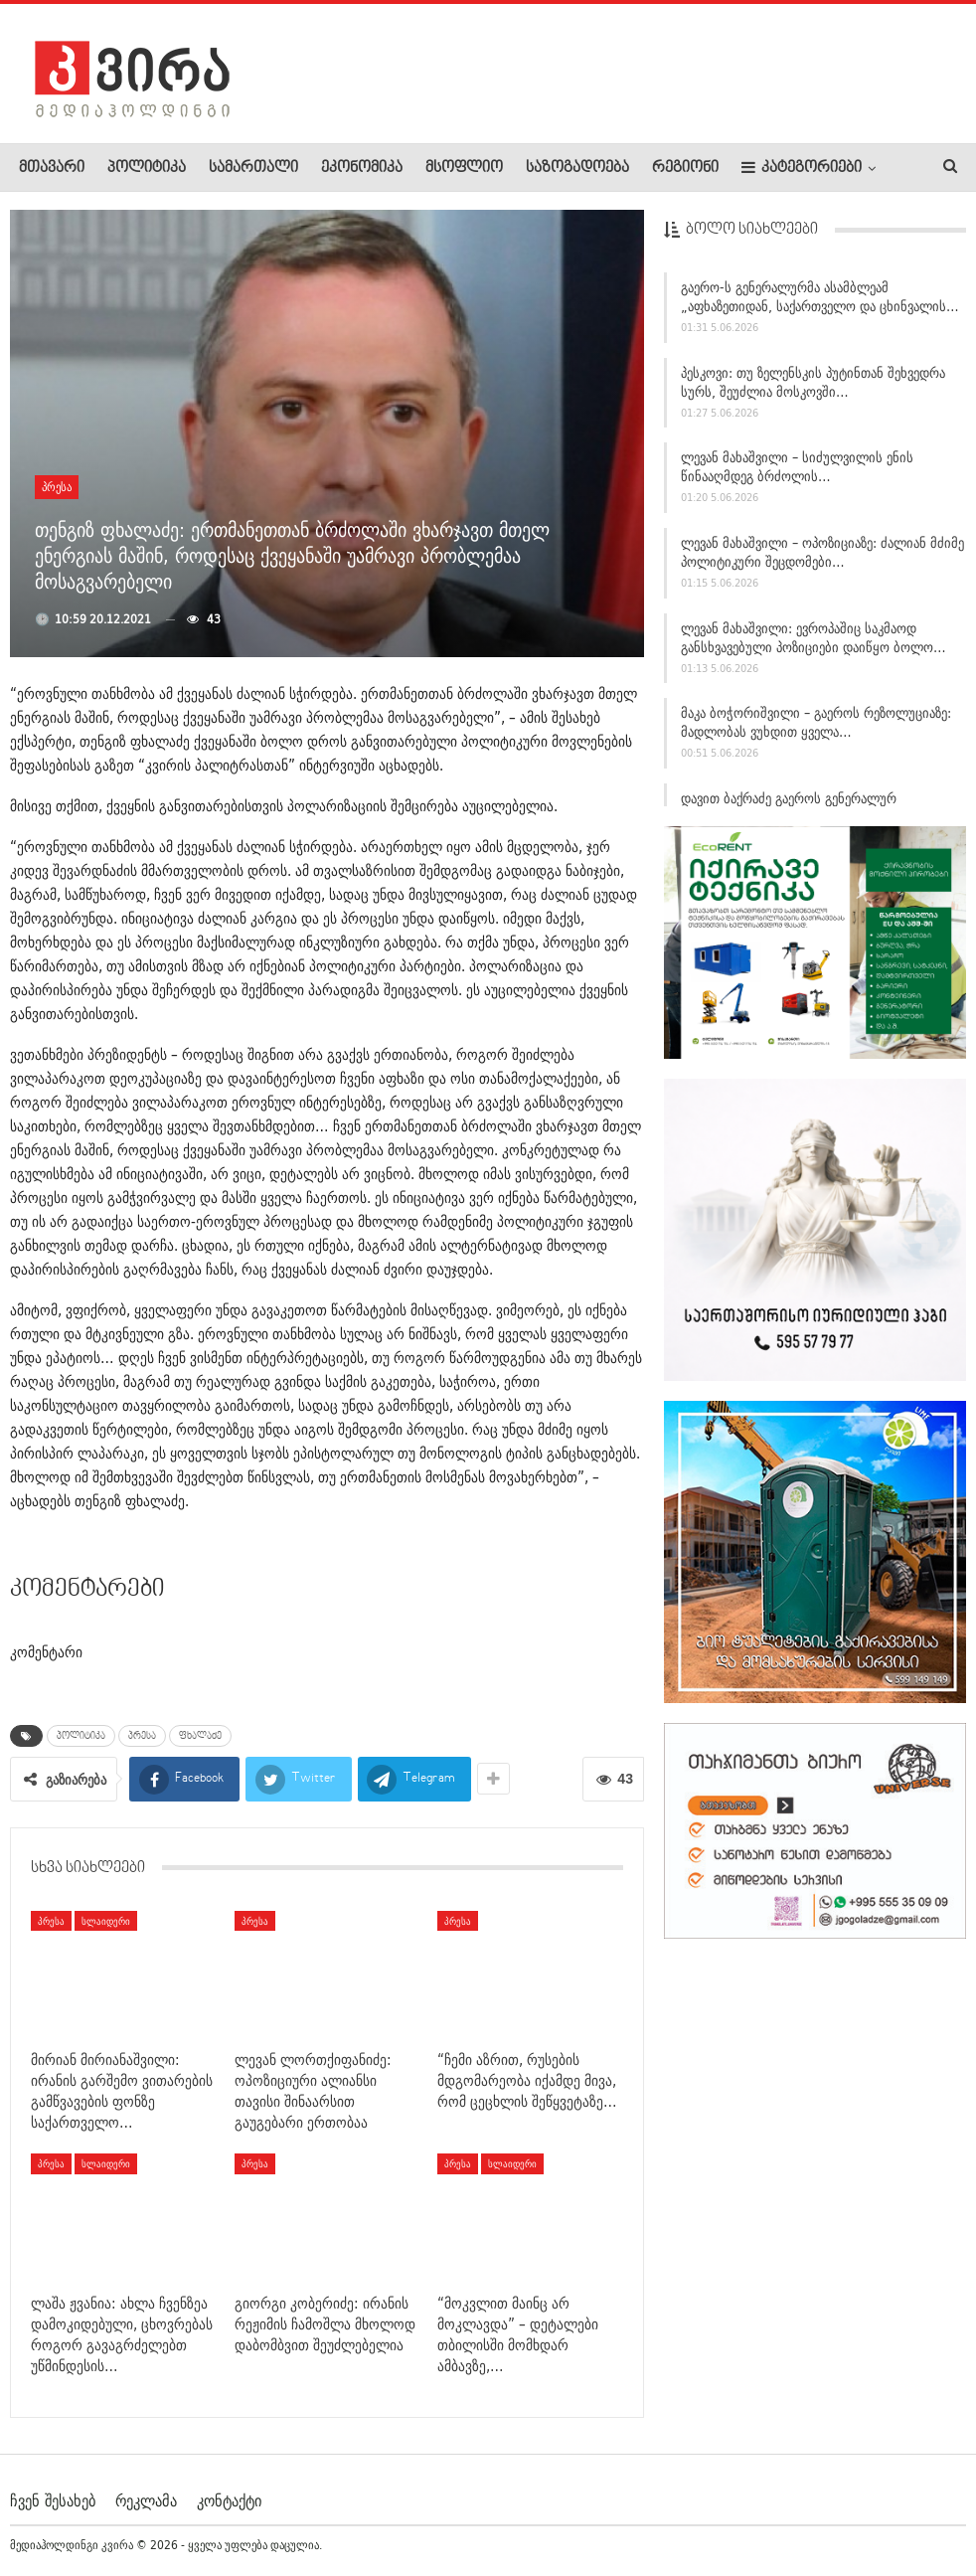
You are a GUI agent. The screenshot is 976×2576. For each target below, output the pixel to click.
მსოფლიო (464, 168)
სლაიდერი (105, 1921)
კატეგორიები (801, 167)
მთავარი (51, 168)
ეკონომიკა (362, 168)
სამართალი (253, 168)
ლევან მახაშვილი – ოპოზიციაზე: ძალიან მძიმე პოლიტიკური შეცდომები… (822, 561)
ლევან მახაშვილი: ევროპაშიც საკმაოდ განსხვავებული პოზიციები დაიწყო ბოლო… (813, 645)
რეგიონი (685, 168)
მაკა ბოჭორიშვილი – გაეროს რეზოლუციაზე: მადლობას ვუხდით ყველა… (816, 731)
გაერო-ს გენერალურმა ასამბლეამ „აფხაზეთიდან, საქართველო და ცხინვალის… (820, 305)
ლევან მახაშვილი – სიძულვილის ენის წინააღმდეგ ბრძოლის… (797, 475)
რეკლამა (146, 2500)
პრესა (57, 486)
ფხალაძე (200, 1736)
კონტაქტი (229, 2500)
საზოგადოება (577, 168)
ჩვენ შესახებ (52, 2500)
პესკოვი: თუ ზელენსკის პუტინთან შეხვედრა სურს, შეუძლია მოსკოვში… (813, 390)
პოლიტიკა (146, 168)
